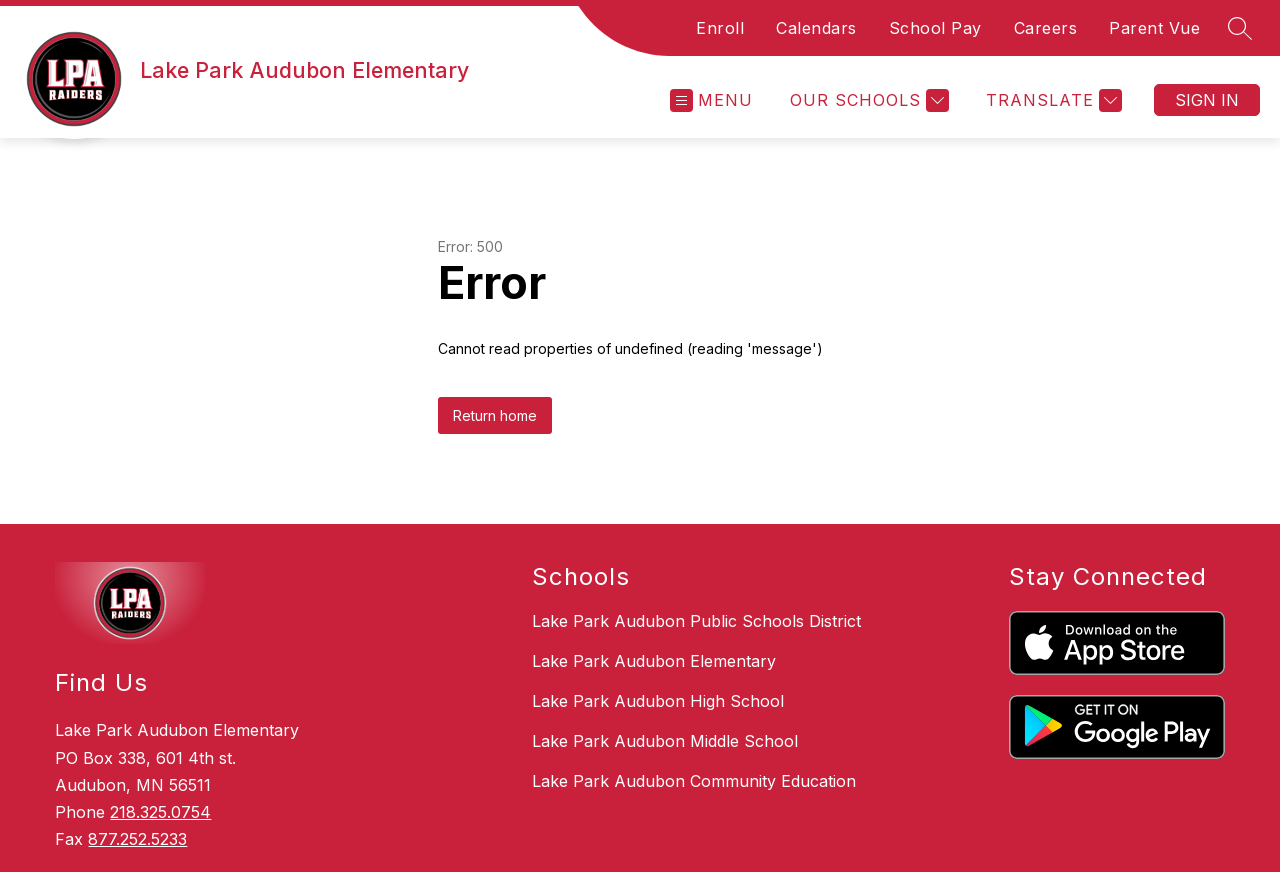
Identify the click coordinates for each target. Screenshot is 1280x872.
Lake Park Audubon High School (658, 701)
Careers (1046, 28)
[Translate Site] (1051, 100)
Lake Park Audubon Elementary (654, 661)
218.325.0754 (160, 812)
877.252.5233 (137, 839)
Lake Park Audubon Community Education (694, 781)
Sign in (1207, 100)
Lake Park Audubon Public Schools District (696, 621)
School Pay (935, 28)
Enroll (720, 28)
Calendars (816, 28)
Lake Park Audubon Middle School (665, 741)
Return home (495, 415)
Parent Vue (1154, 28)
